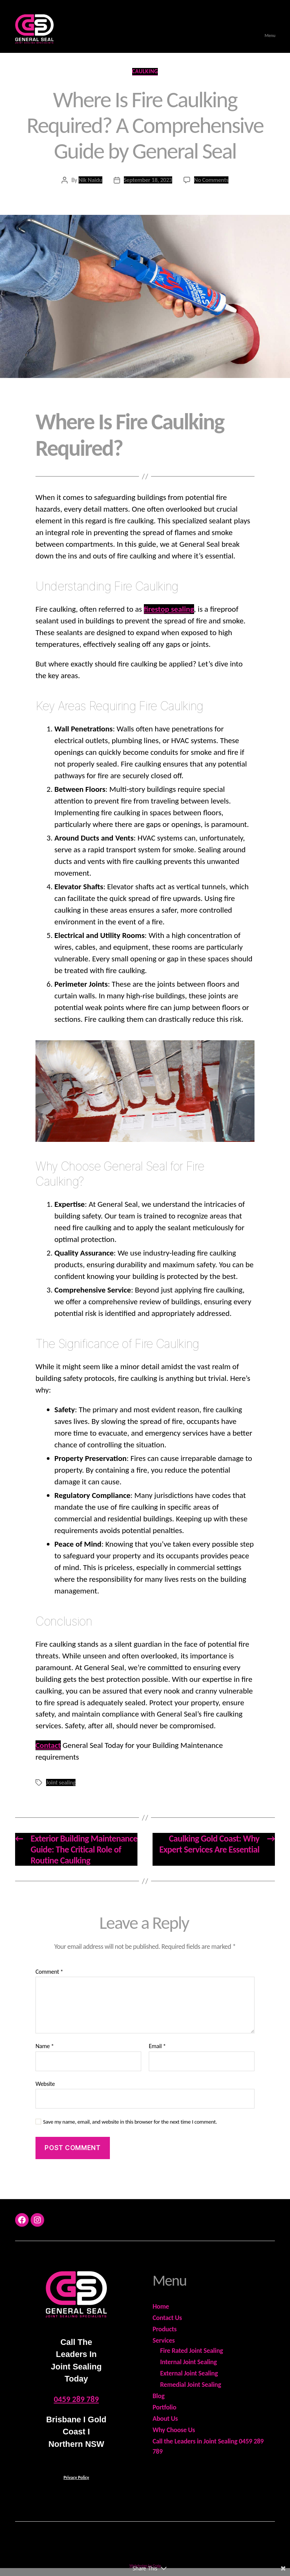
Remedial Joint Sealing (190, 2384)
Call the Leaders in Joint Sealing (196, 2441)
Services (164, 2340)
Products (165, 2329)
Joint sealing (61, 1782)
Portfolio (164, 2407)
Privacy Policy (76, 2477)
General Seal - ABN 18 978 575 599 (154, 2542)
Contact (48, 1745)
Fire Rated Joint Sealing (191, 2350)
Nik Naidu (90, 180)
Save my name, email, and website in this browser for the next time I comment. (130, 2121)
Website (45, 2083)
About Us (165, 2418)
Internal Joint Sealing (188, 2362)
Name (44, 2046)
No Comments (211, 180)
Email (157, 2046)
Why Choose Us (174, 2430)
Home (161, 2306)
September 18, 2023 (148, 180)
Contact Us (167, 2318)
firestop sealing (169, 609)
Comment (49, 1971)
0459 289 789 (76, 2399)
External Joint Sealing (189, 2373)
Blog (159, 2396)
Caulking (145, 71)
